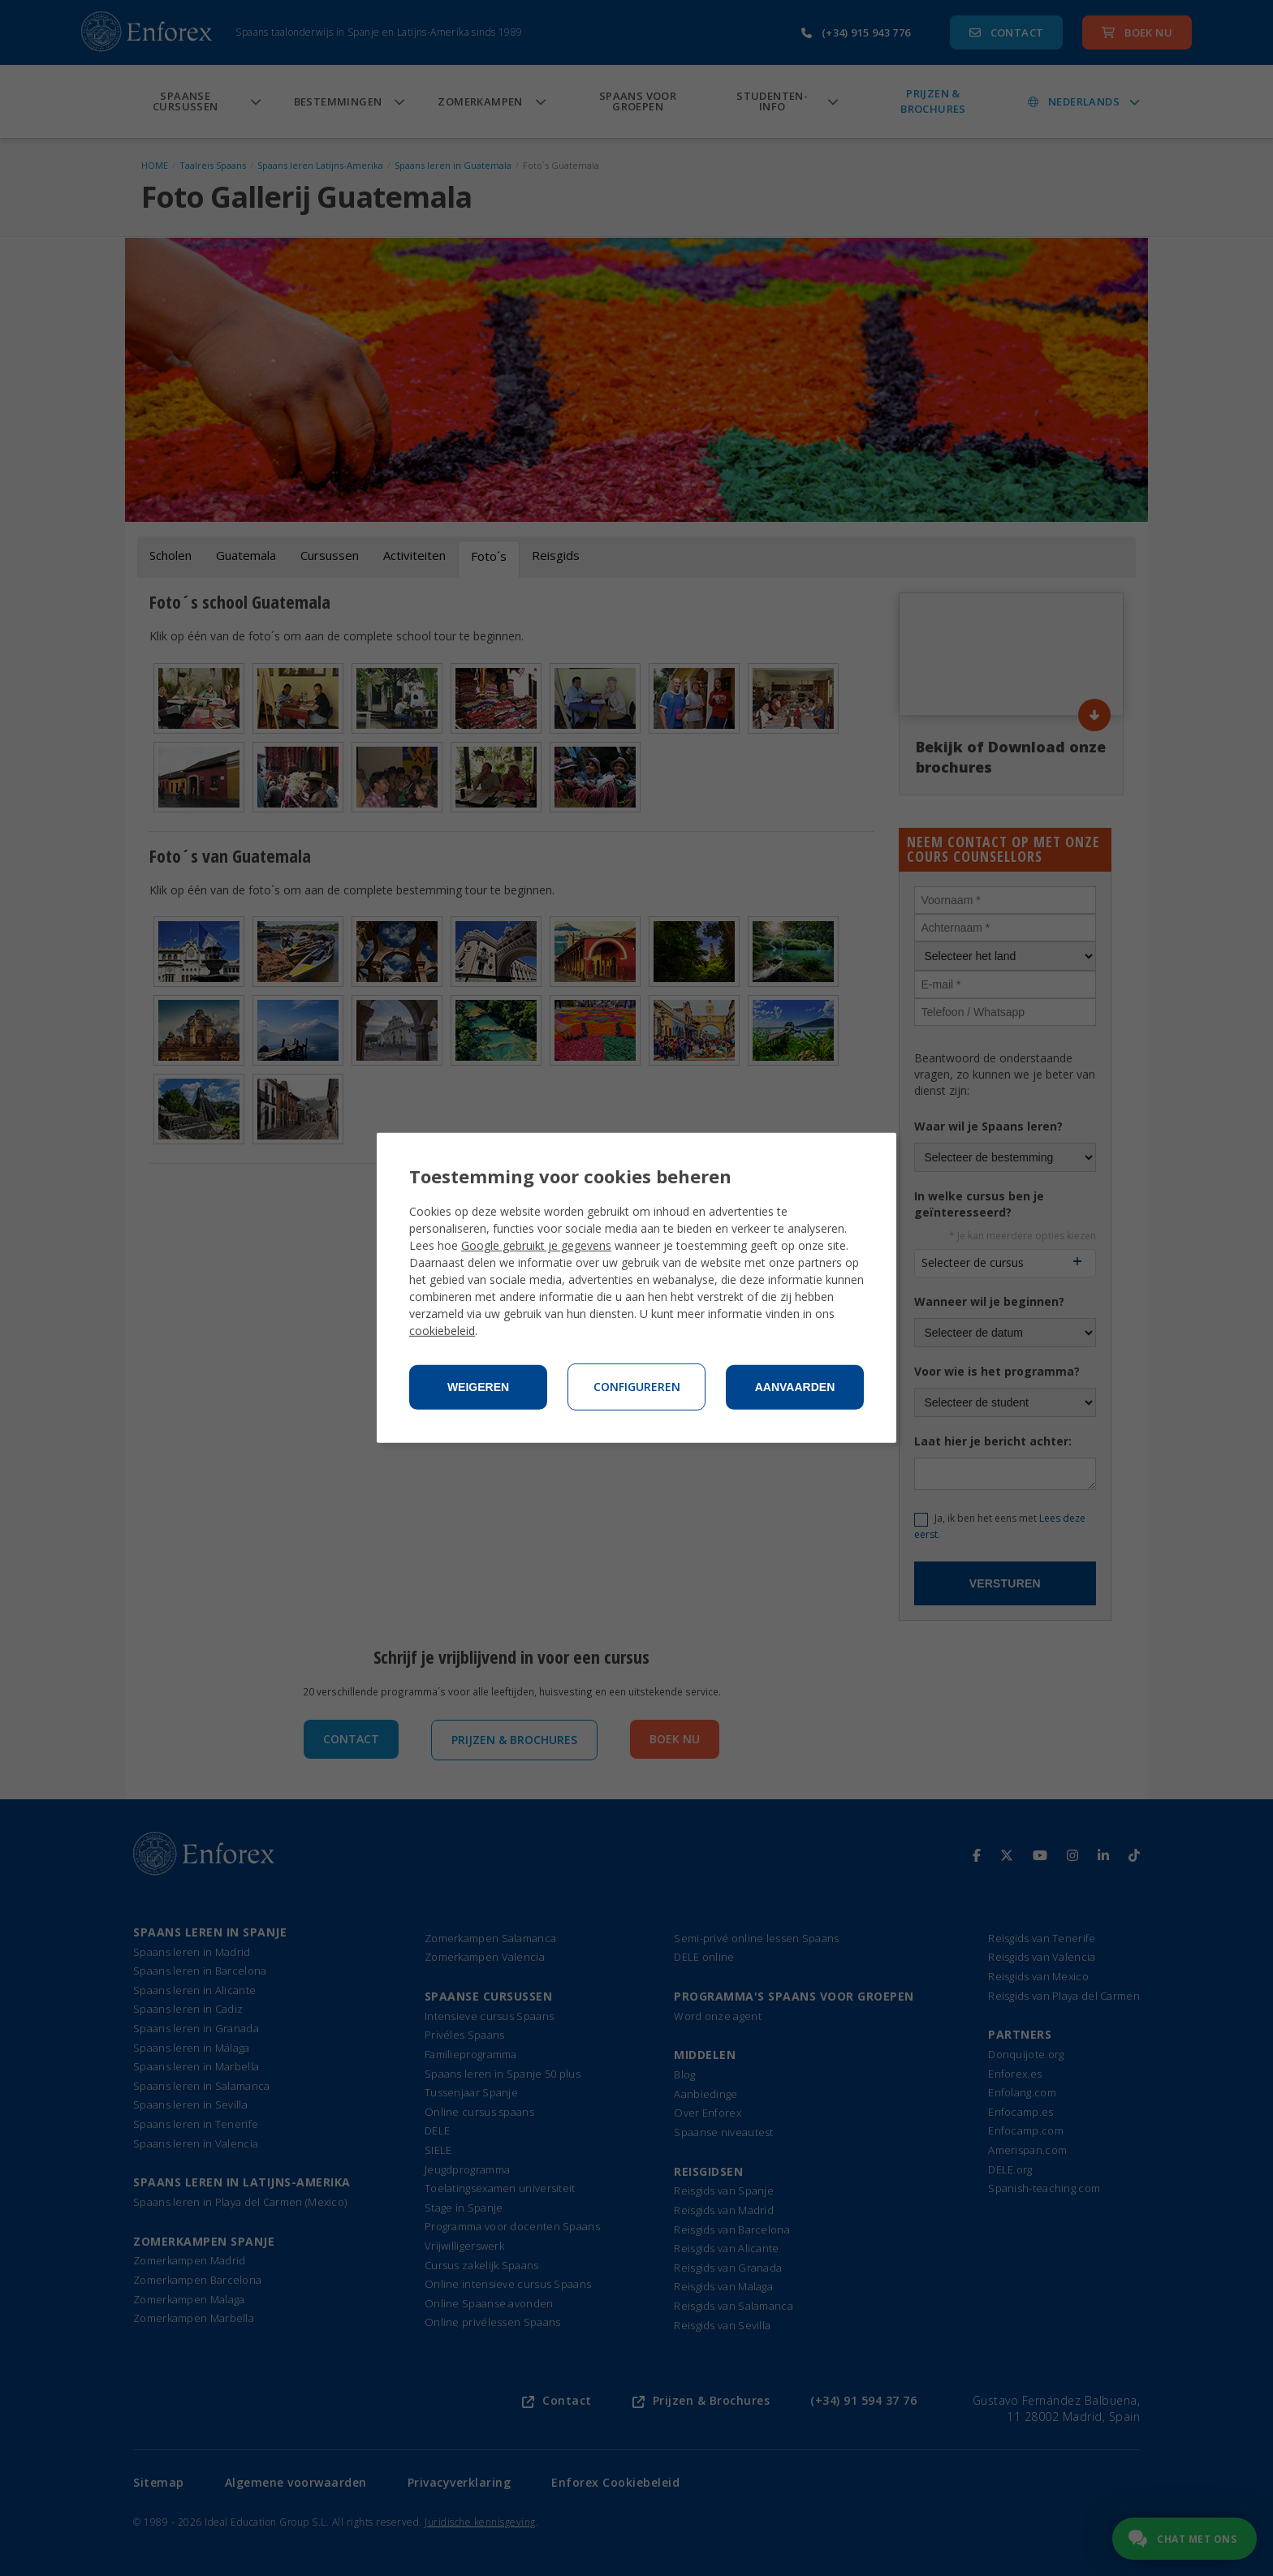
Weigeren (478, 1387)
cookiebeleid (442, 1330)
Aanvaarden (795, 1387)
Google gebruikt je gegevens (536, 1245)
